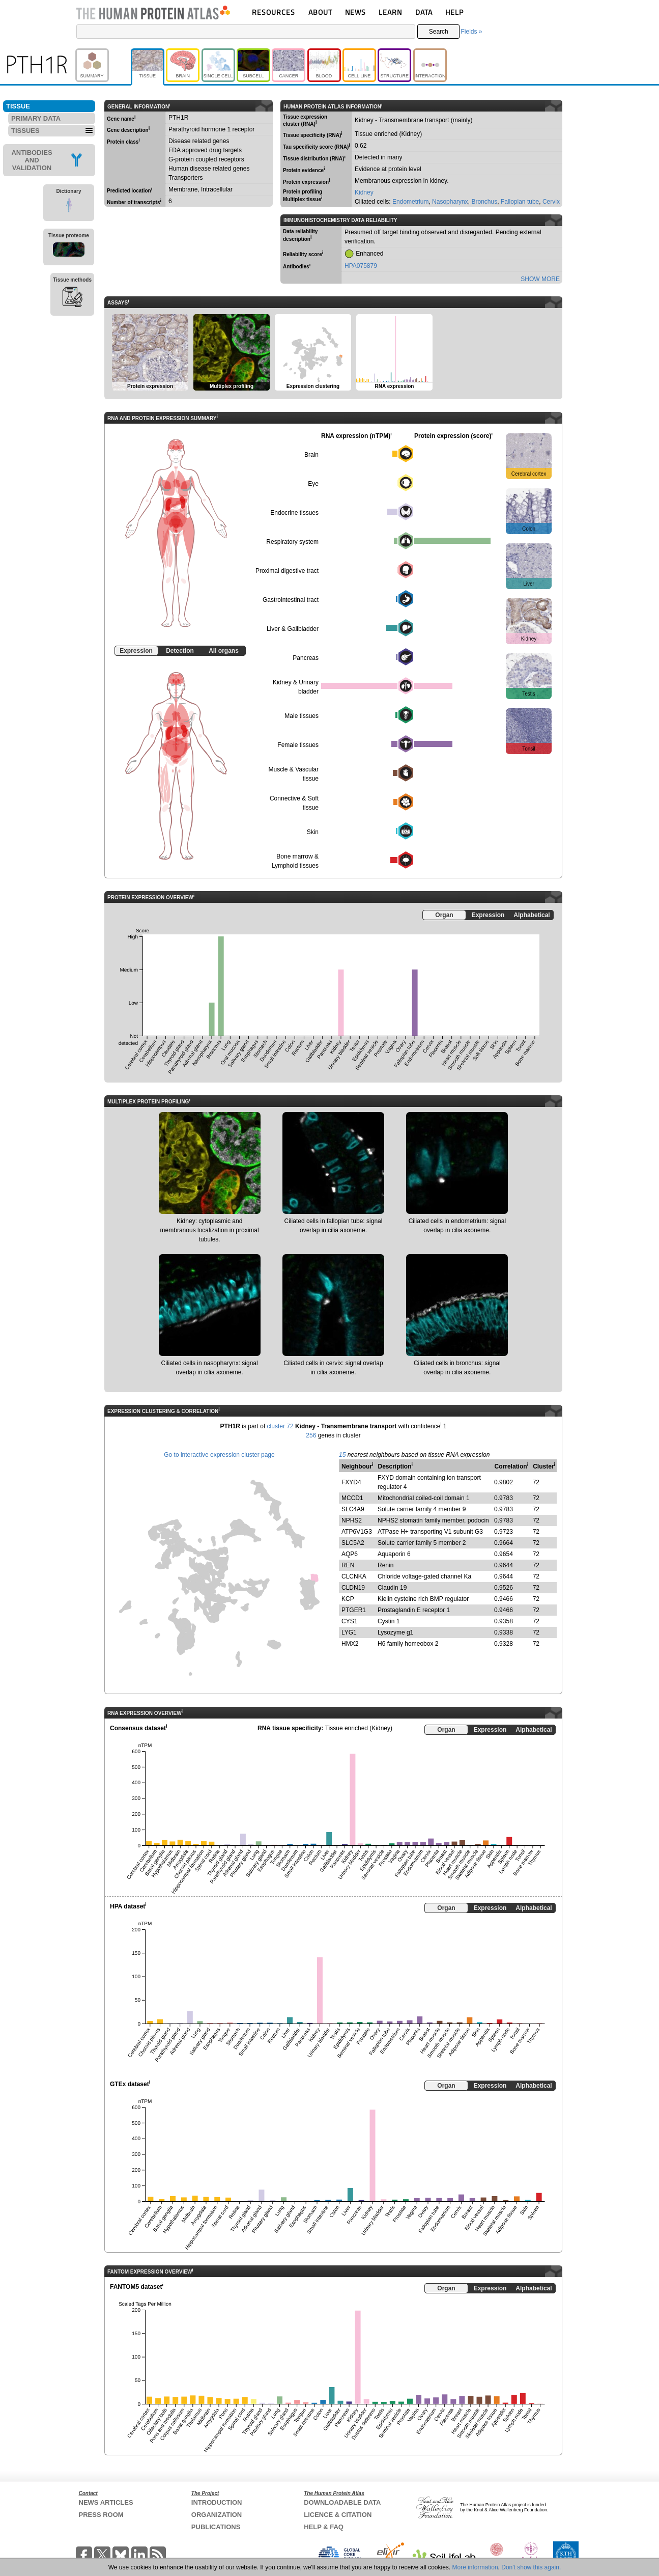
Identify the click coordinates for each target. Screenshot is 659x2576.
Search (438, 31)
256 (311, 1435)
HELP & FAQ (323, 2527)
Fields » (471, 31)
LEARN (390, 12)
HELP (454, 12)
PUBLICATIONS (216, 2527)
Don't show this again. (531, 2567)
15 (342, 1454)
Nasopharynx (450, 201)
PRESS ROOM (101, 2514)
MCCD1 (352, 1498)
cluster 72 (280, 1426)
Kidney (364, 192)
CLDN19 (353, 1587)
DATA (424, 12)
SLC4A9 (352, 1509)
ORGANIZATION (216, 2514)
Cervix (551, 201)
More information (475, 2567)
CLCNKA (353, 1576)
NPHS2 (351, 1520)
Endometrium (410, 201)
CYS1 (349, 1621)
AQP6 (349, 1554)
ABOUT (320, 12)
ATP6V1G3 (356, 1531)
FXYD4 (351, 1482)
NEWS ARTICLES (106, 2502)
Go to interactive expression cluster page (219, 1454)
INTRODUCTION (216, 2502)
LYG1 (349, 1632)
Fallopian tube (520, 201)
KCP (347, 1598)
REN (347, 1565)
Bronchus (484, 201)
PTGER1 (353, 1610)
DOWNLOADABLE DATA (342, 2502)
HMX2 (349, 1643)
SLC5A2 (352, 1542)
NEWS (355, 12)
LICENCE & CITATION (337, 2514)
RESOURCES (273, 12)
